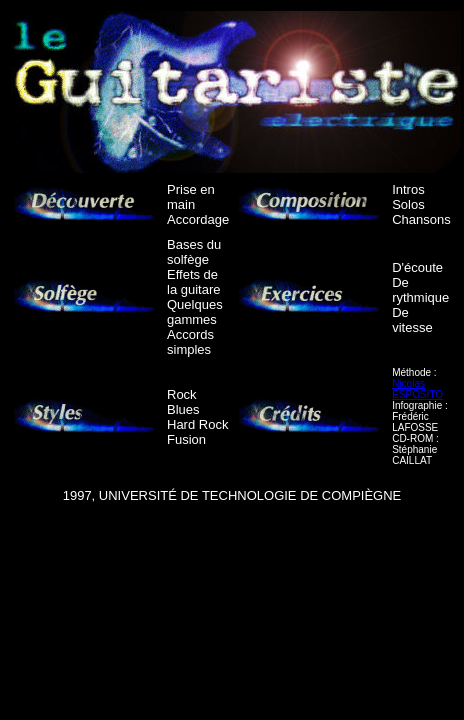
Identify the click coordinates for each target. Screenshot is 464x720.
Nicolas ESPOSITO (417, 389)
